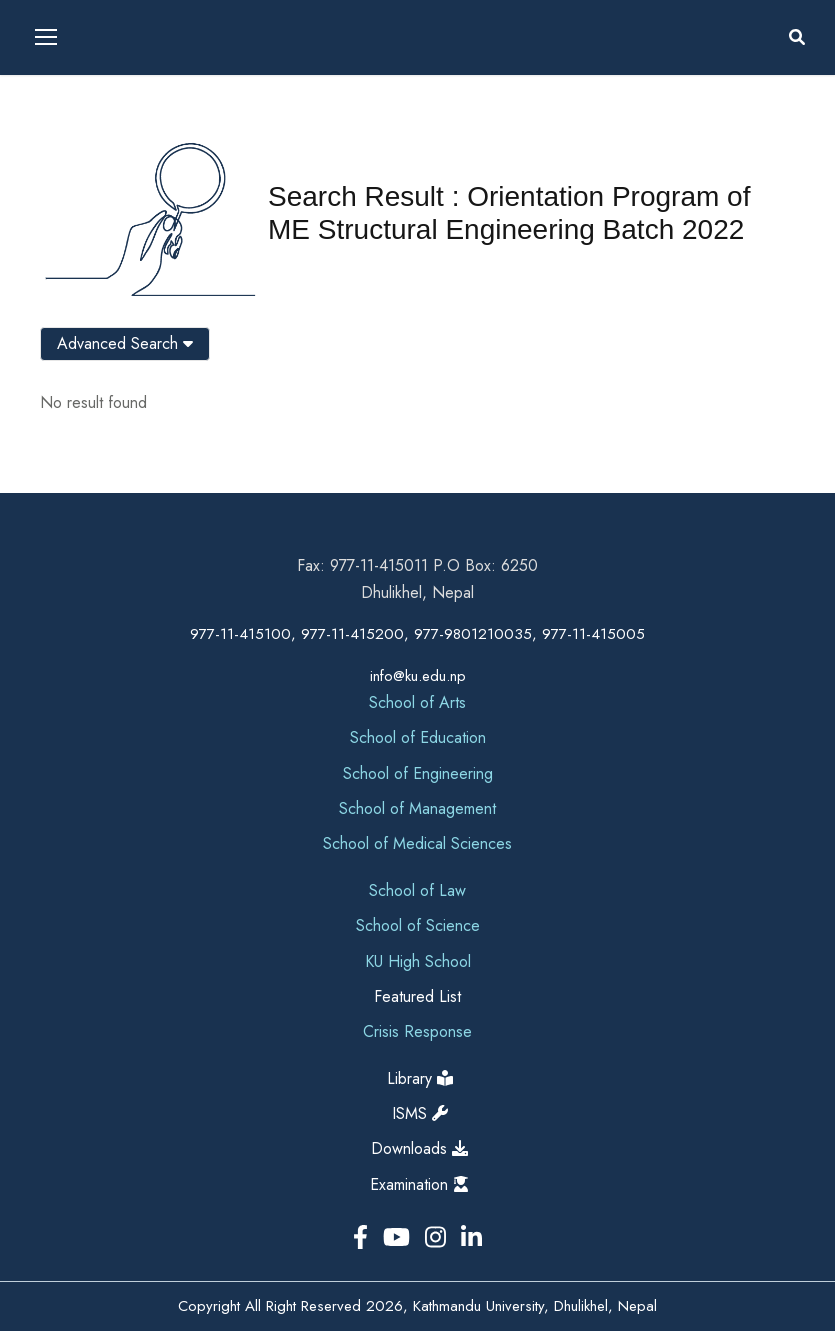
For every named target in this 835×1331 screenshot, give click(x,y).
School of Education (418, 737)
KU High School (418, 961)
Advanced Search (125, 343)
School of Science (418, 925)
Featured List (417, 996)
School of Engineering (418, 773)
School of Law (417, 890)
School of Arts (417, 702)
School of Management (417, 808)
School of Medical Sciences (417, 843)
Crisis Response (417, 1031)
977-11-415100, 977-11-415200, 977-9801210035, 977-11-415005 (417, 634)
